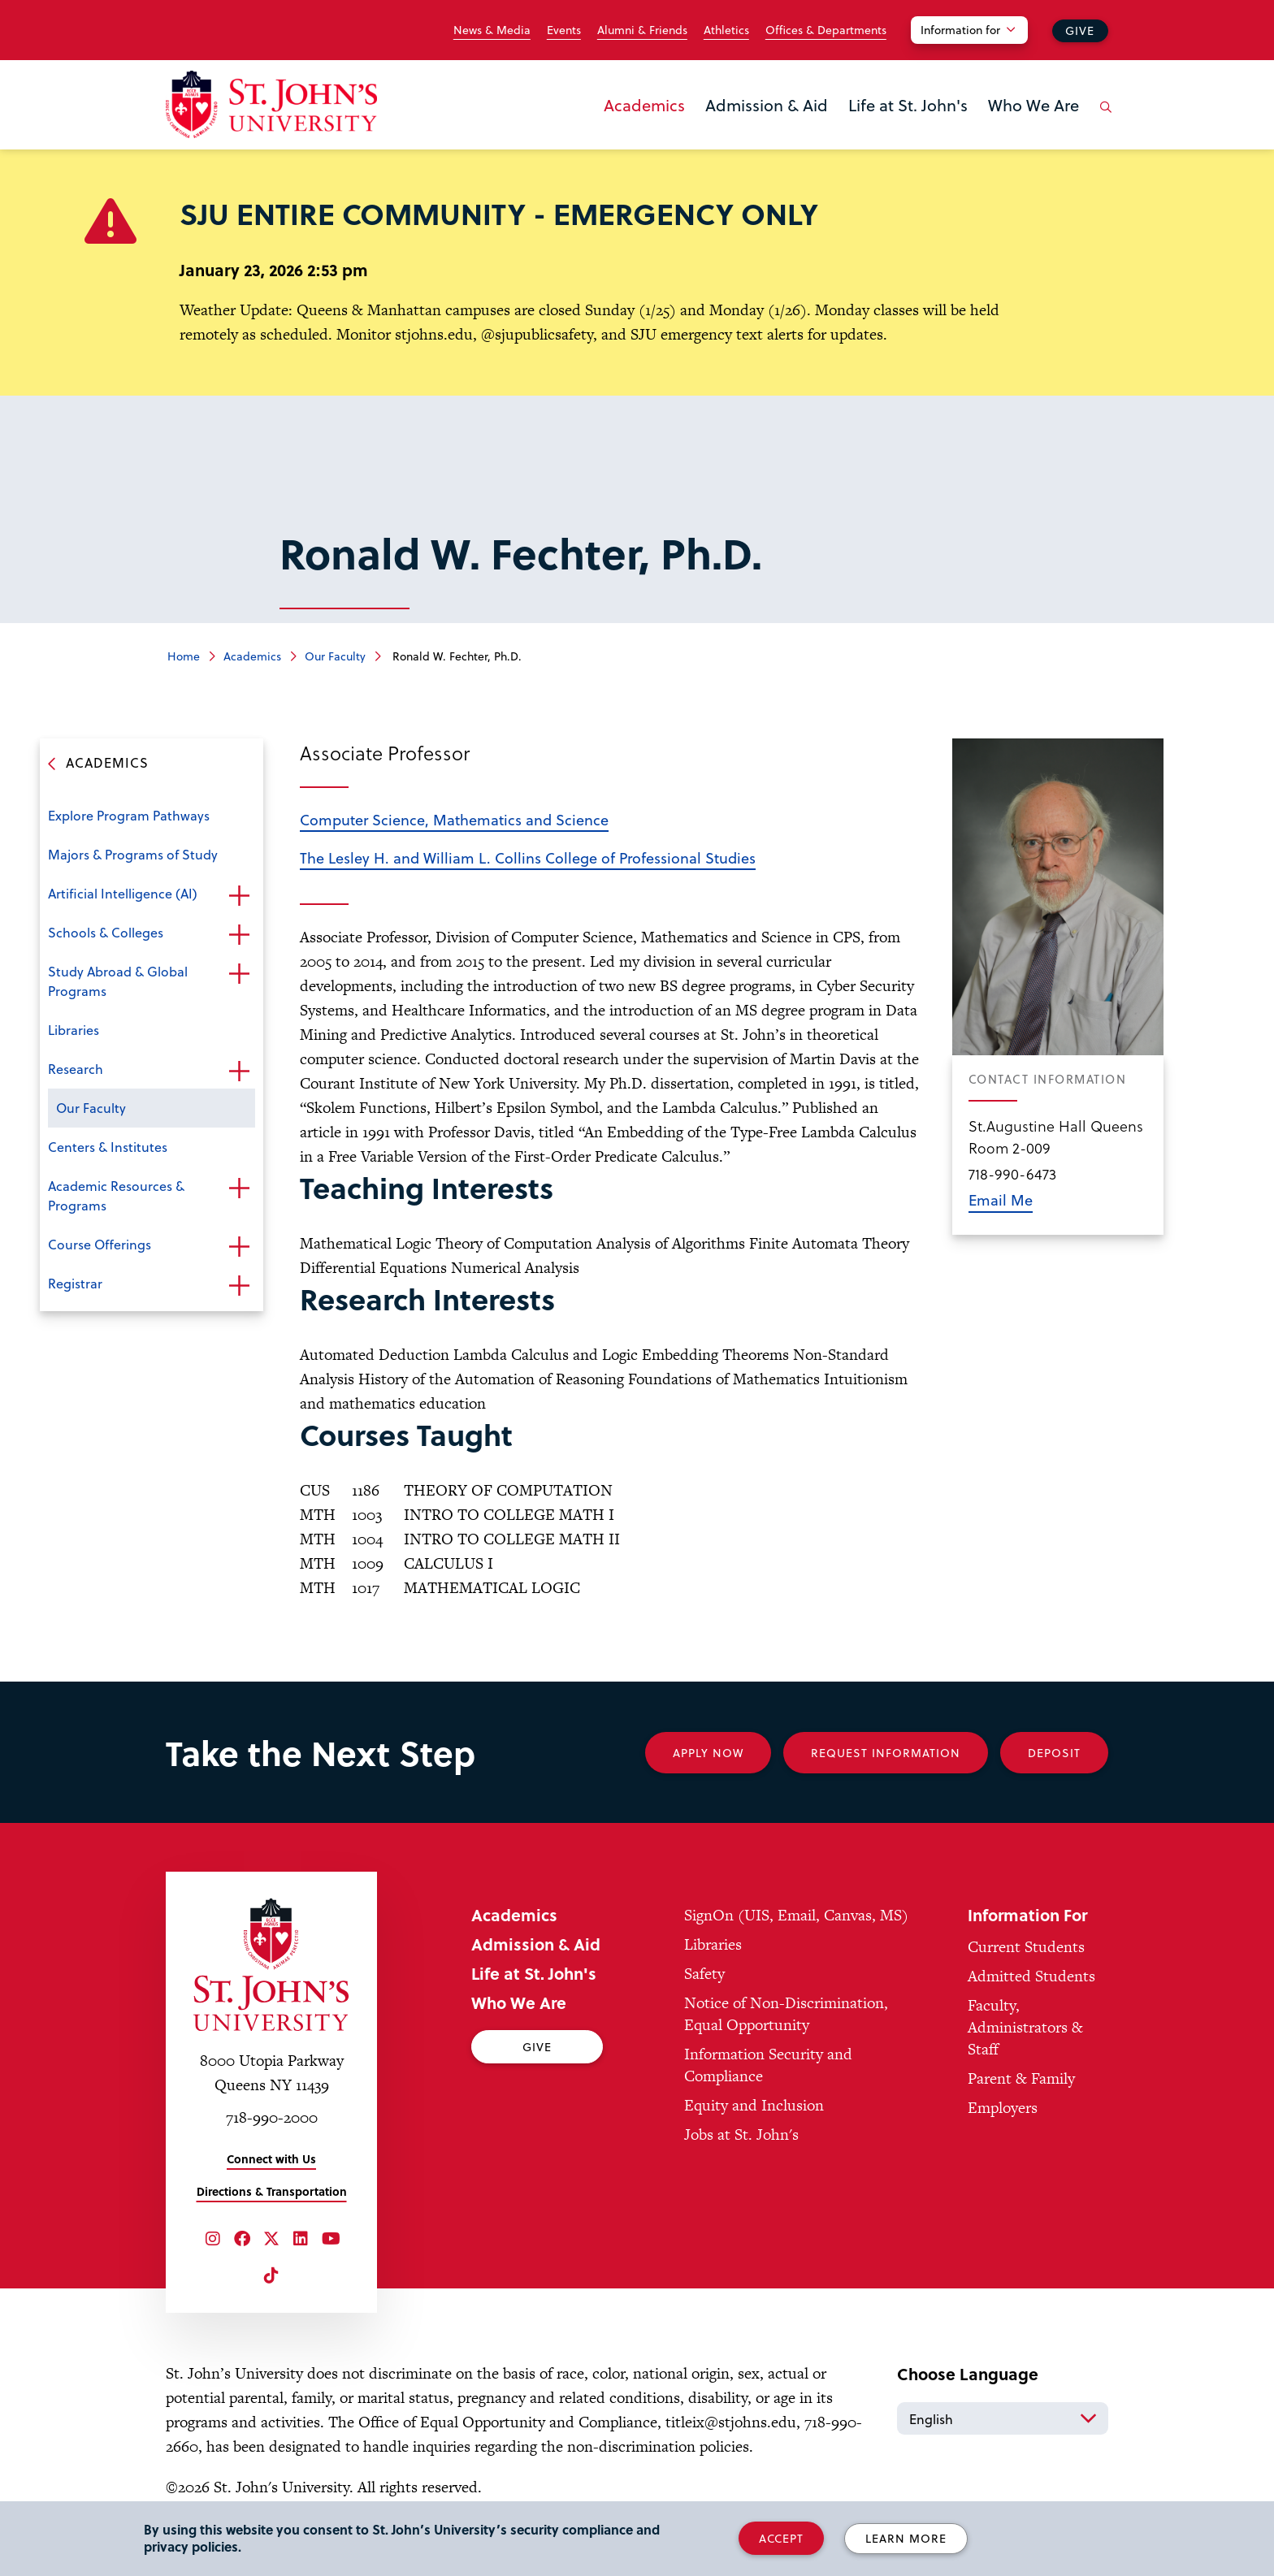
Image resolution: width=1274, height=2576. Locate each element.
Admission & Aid (766, 105)
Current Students (1026, 1947)
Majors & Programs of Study (133, 854)
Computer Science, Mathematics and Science (454, 819)
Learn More (906, 2538)
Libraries (73, 1029)
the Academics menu (608, 131)
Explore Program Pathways (129, 815)
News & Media (492, 30)
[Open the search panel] (1102, 119)
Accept (781, 2538)
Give (1079, 30)
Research (75, 1068)
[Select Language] (1002, 2418)
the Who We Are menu (993, 131)
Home (183, 656)
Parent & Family (1021, 2078)
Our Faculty (335, 656)
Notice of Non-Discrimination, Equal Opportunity (786, 2014)
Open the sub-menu (239, 895)
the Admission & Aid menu (710, 131)
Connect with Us (271, 2158)
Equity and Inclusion (754, 2105)
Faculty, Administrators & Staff (1025, 2027)
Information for (960, 29)
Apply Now (708, 1752)
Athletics (726, 30)
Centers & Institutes (107, 1146)
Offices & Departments (825, 30)
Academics (644, 105)
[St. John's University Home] (271, 104)
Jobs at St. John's (741, 2134)
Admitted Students (1031, 1976)
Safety (704, 1974)
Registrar (75, 1283)
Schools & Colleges (105, 932)
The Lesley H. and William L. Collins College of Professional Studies (528, 857)
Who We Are (1033, 105)
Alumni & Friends (642, 30)
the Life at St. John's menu (853, 131)
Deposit (1054, 1752)
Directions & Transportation (272, 2191)
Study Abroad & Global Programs (118, 981)
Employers (1003, 2108)
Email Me (1000, 1199)
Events (564, 30)
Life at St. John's (908, 105)
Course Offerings (99, 1244)
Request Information (885, 1752)
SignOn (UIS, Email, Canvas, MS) (796, 1915)
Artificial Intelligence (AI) (122, 893)
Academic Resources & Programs (116, 1195)
